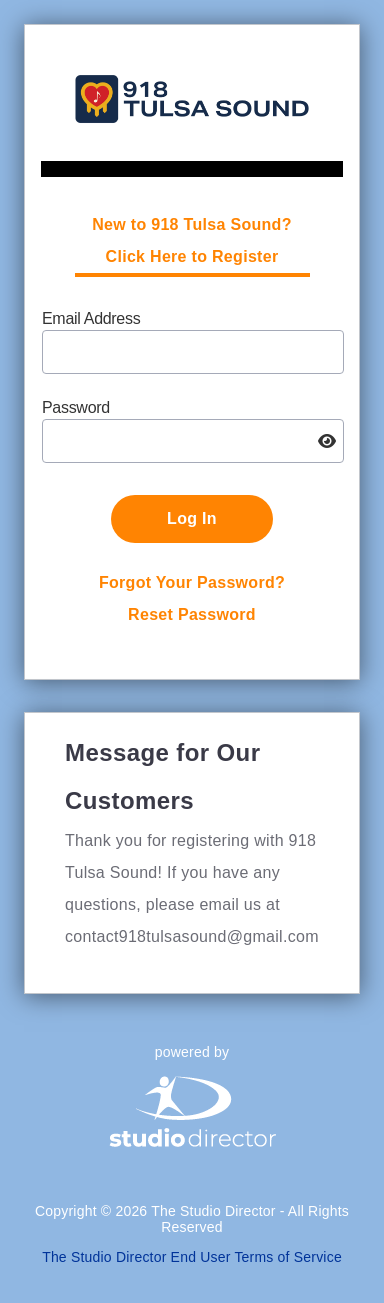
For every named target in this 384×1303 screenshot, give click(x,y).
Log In (192, 518)
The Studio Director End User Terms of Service (192, 1257)
